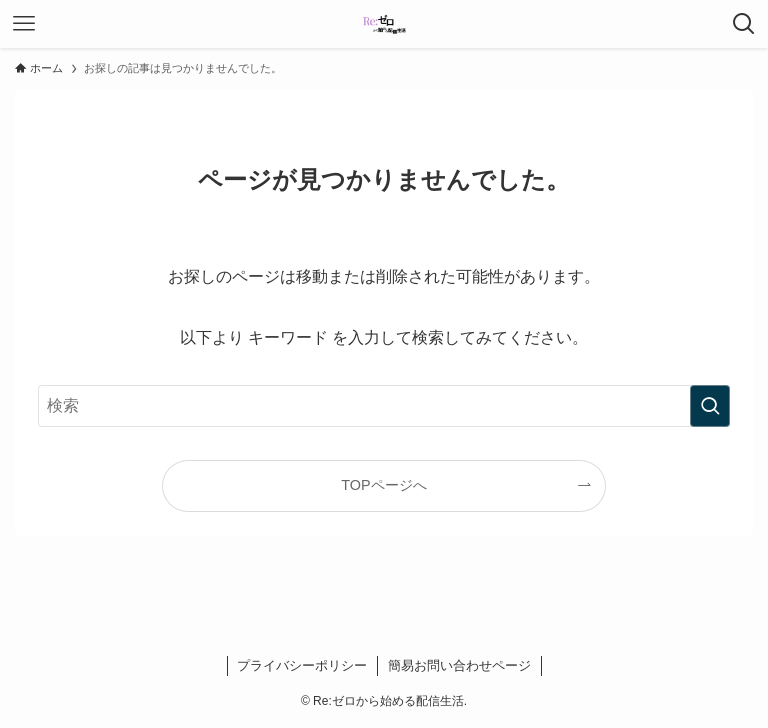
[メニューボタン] (24, 24)
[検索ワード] (383, 406)
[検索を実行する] (710, 406)
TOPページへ (383, 485)
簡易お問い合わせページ (459, 665)
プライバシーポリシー (302, 665)
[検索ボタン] (744, 24)
